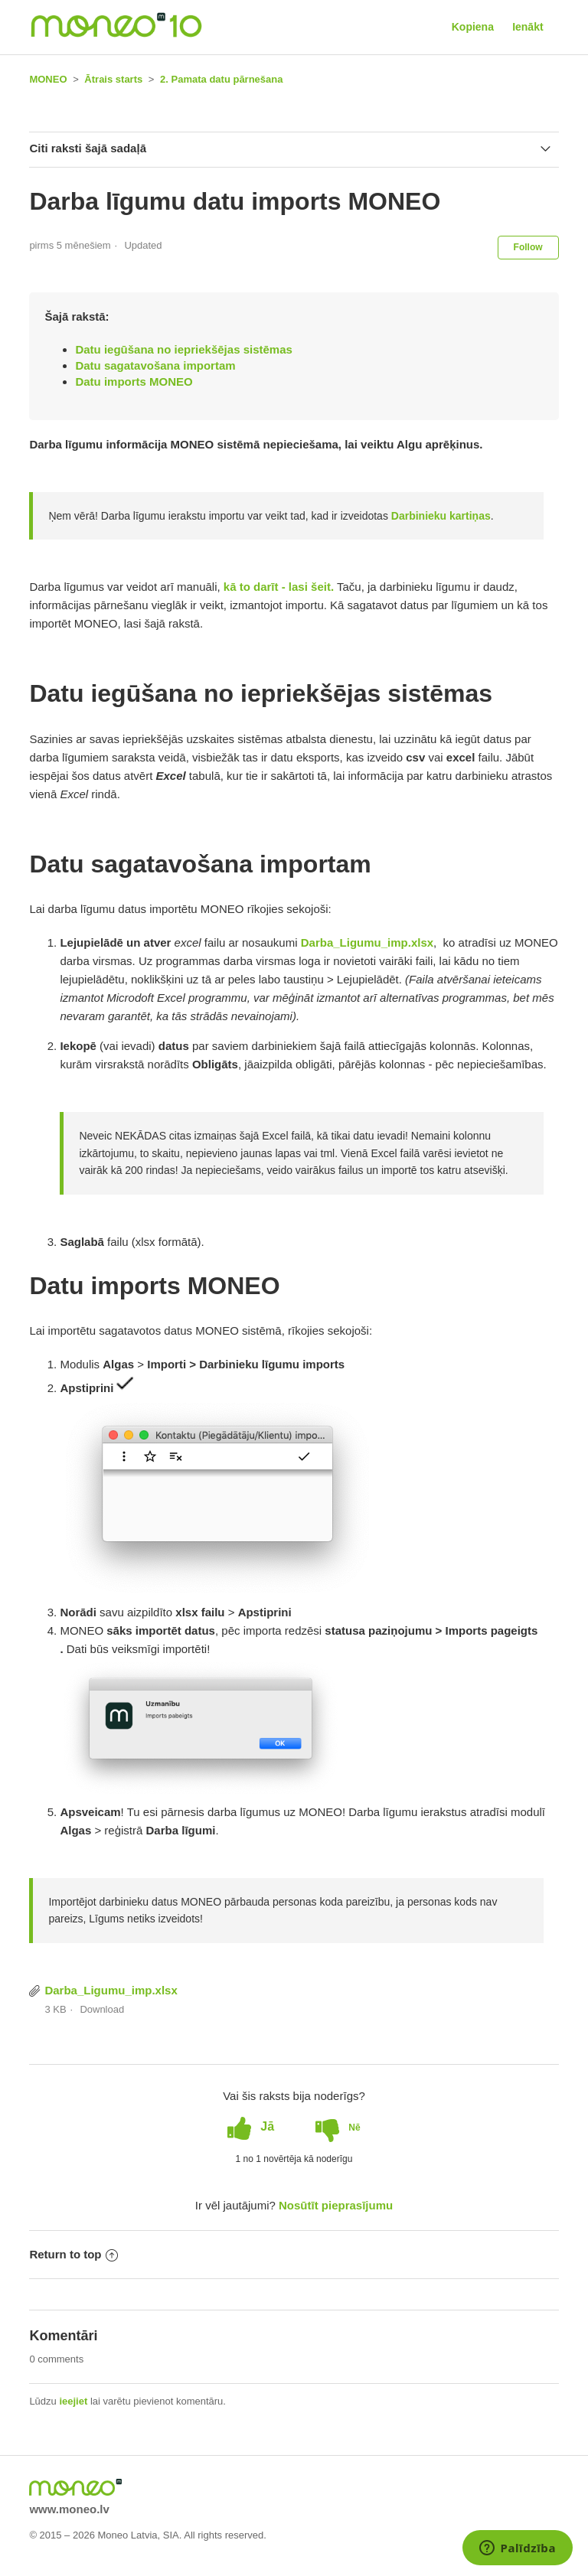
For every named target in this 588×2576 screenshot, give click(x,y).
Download (102, 2009)
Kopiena (473, 27)
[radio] (250, 2126)
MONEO (48, 79)
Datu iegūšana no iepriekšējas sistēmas (183, 349)
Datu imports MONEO (133, 381)
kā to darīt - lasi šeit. (277, 586)
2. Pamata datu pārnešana (221, 79)
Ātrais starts (113, 79)
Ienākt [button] (527, 27)
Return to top (73, 2254)
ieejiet (73, 2401)
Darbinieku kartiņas (441, 516)
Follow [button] (528, 247)
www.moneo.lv (69, 2509)
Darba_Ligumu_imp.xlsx (110, 1990)
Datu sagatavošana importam (155, 365)
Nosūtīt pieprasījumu (336, 2205)
